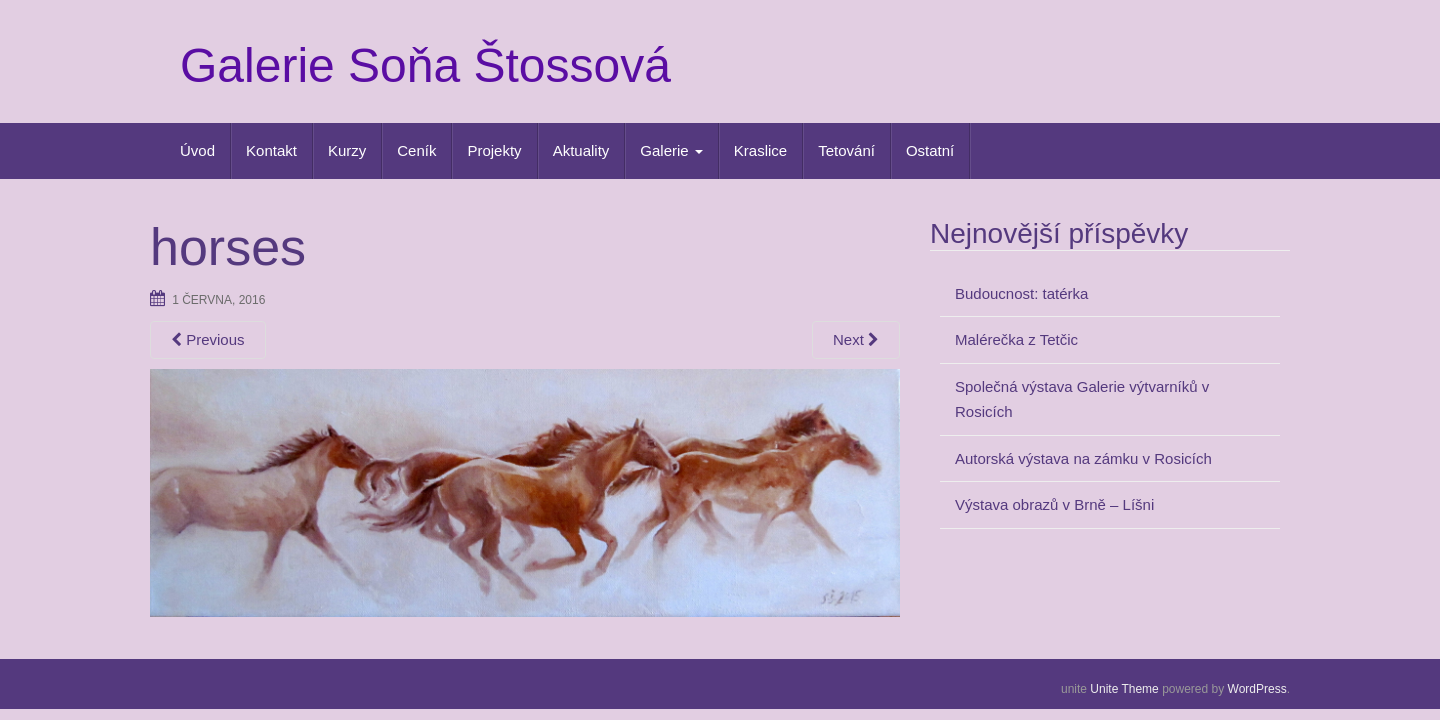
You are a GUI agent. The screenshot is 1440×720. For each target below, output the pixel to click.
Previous (208, 339)
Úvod (197, 150)
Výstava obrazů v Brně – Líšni (1054, 504)
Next (856, 339)
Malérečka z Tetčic (1016, 339)
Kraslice (760, 150)
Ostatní (930, 150)
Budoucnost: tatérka (1021, 293)
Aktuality (581, 150)
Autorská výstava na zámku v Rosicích (1083, 458)
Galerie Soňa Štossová (425, 65)
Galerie (671, 150)
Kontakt (271, 150)
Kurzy (347, 150)
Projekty (494, 150)
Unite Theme (1124, 689)
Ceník (416, 150)
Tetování (846, 150)
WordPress (1257, 689)
